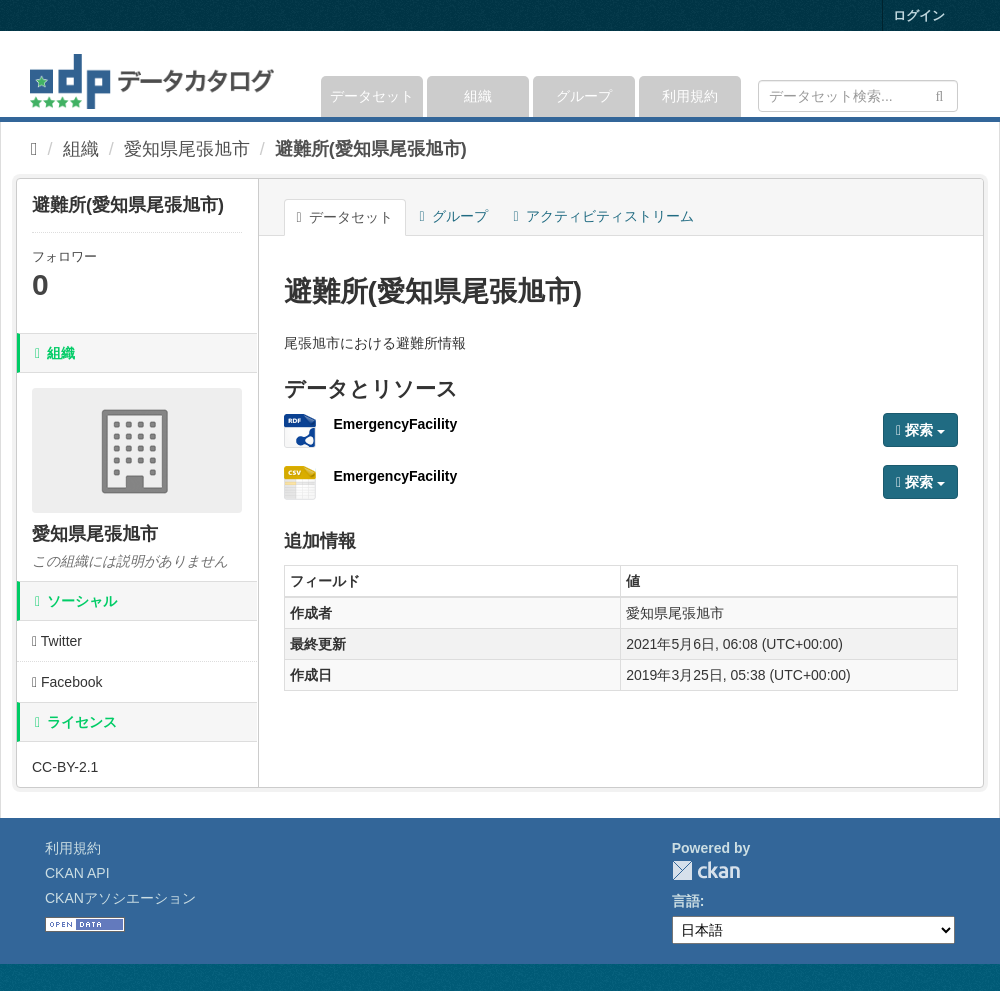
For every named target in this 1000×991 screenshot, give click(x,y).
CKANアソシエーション (120, 898)
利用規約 (690, 96)
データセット (372, 96)
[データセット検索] (858, 96)
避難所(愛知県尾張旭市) (371, 149)
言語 (686, 901)
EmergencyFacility (396, 424)
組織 (478, 96)
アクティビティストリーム (604, 216)
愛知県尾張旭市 (187, 149)
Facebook (67, 682)
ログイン (919, 15)
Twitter (57, 641)
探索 (920, 430)
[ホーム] (34, 149)
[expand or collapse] (956, 74)
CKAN (706, 870)
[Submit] (939, 94)
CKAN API (77, 873)
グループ (584, 96)
